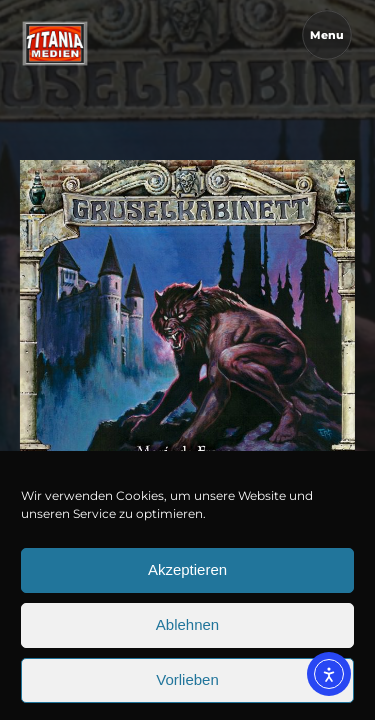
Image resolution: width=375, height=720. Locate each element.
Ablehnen (187, 646)
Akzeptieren (187, 591)
